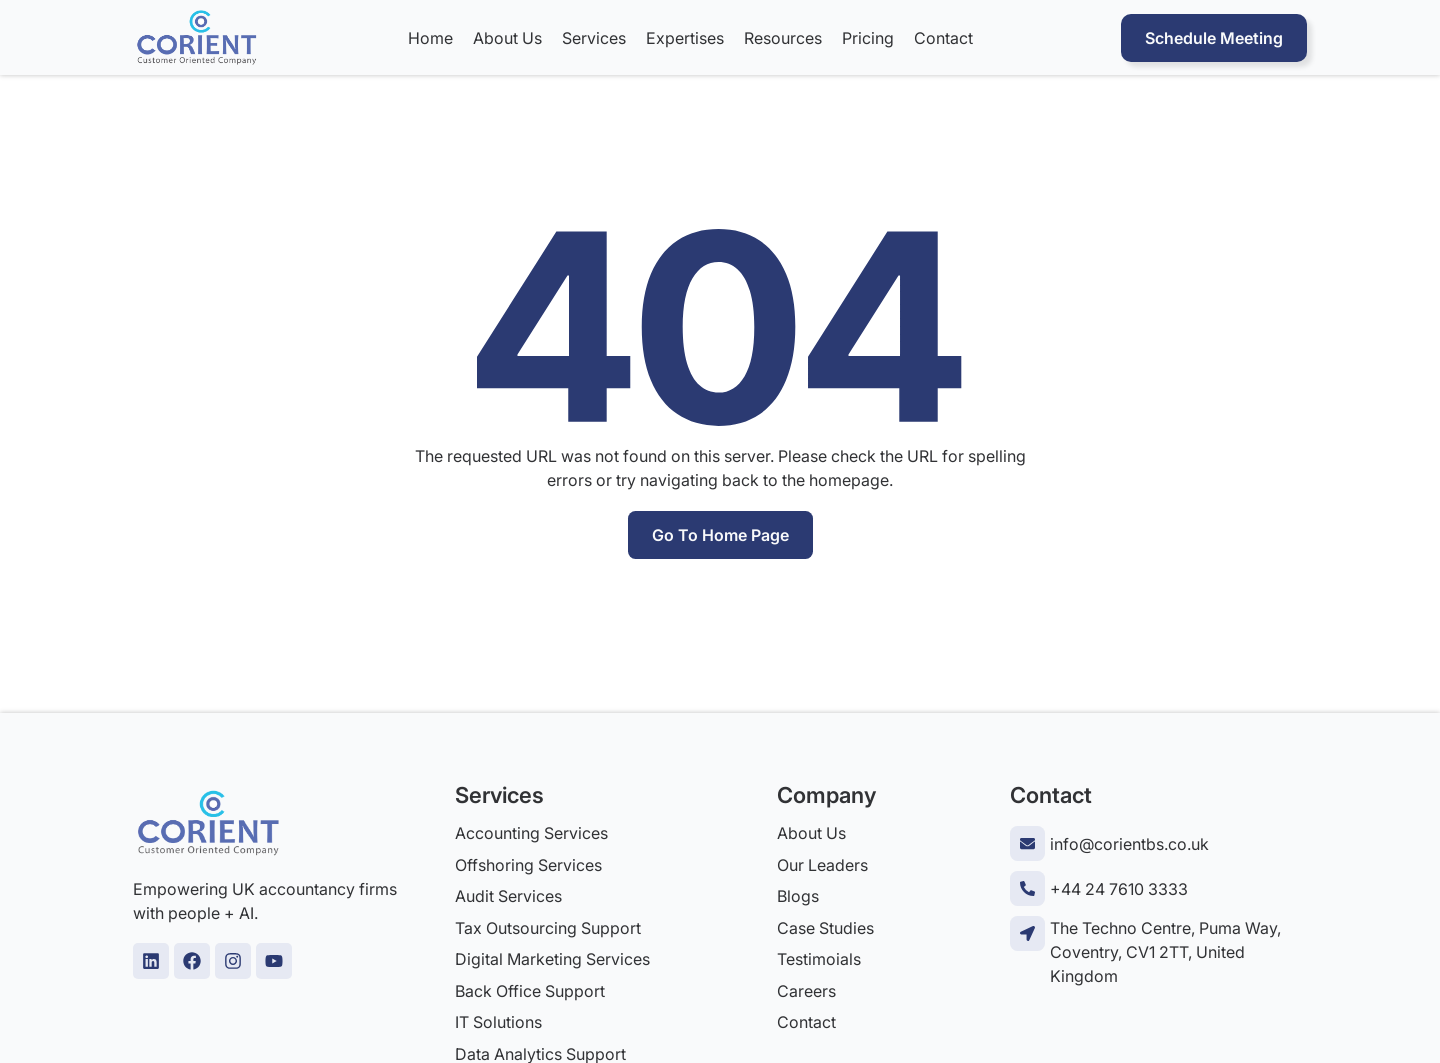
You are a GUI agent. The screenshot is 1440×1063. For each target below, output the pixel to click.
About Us (507, 38)
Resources (783, 38)
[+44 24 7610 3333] (1027, 888)
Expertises (685, 38)
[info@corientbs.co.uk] (1027, 843)
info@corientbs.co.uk (1129, 844)
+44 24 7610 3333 (1119, 889)
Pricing (868, 38)
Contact (943, 38)
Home (430, 38)
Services (594, 38)
